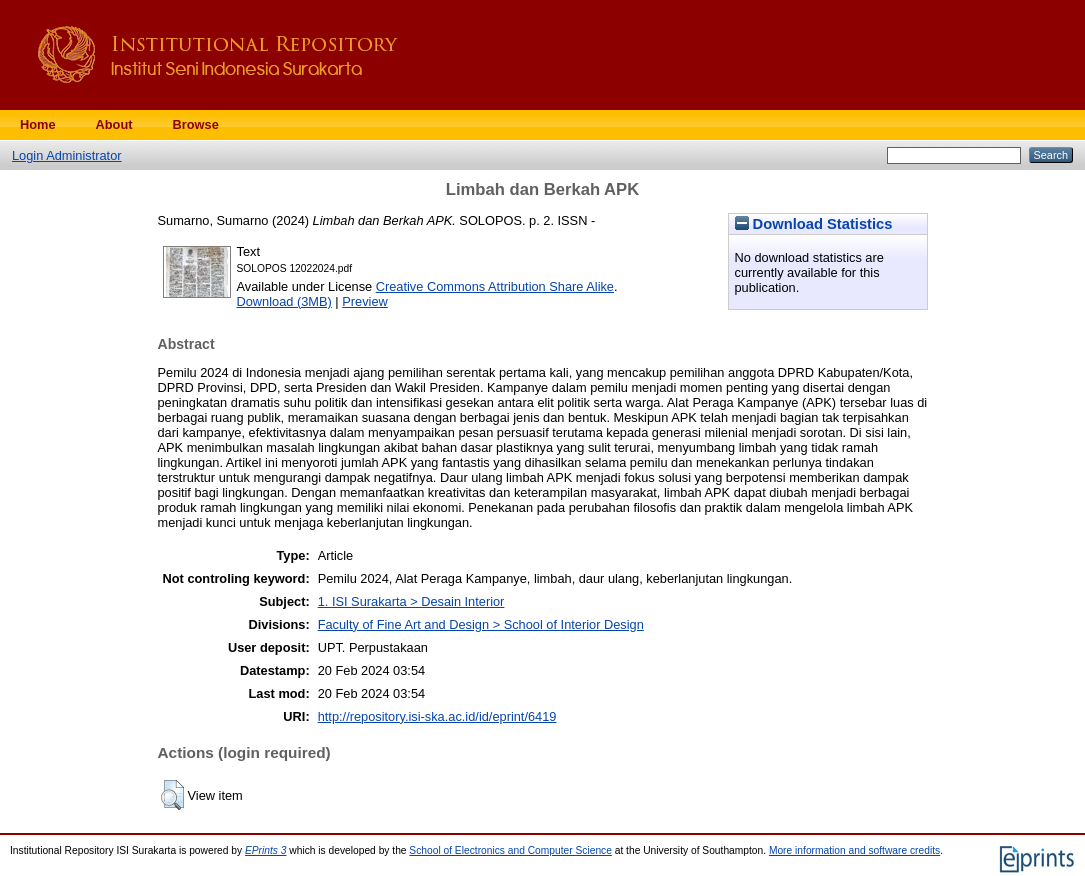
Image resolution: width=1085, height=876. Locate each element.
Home (38, 124)
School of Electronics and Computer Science (510, 850)
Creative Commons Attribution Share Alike (495, 286)
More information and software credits (854, 850)
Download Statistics (814, 224)
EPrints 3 (266, 850)
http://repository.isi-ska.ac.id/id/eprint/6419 (437, 716)
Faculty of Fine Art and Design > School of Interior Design (481, 624)
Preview (365, 301)
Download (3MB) (284, 301)
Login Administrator (67, 155)
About (114, 124)
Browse (196, 124)
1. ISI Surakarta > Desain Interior (411, 601)
